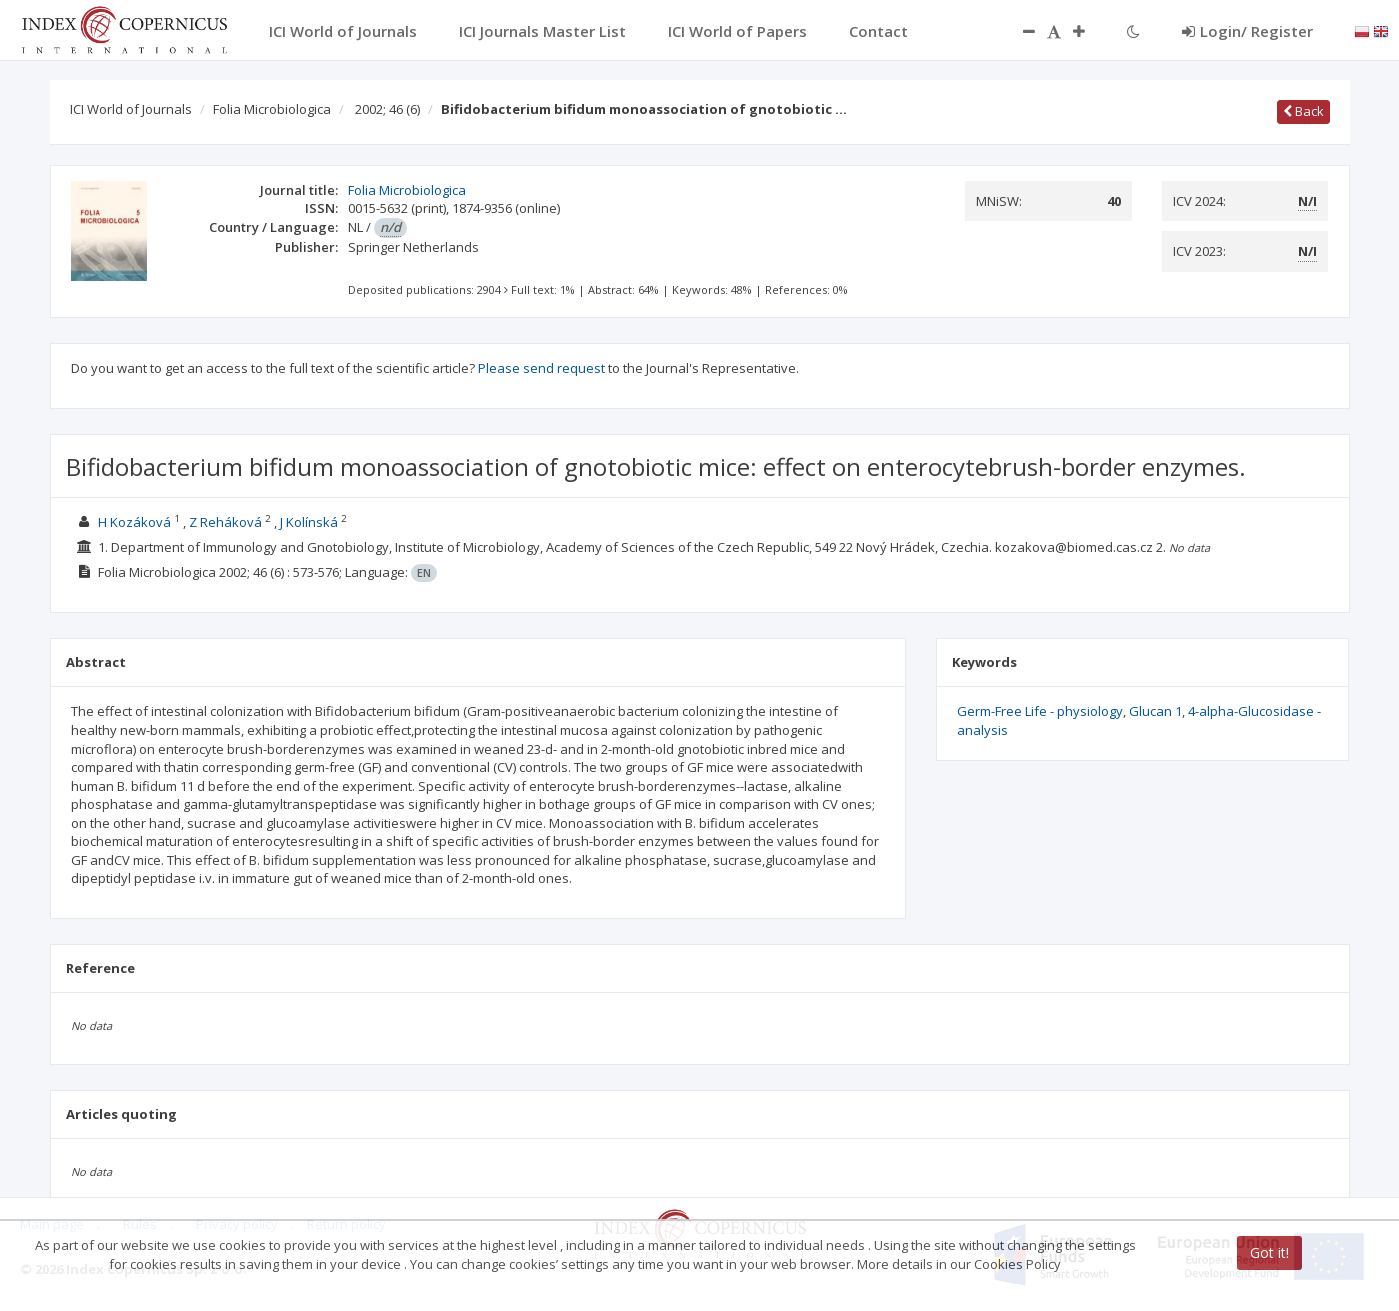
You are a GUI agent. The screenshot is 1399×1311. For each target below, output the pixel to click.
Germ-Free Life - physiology (1040, 711)
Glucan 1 (1155, 711)
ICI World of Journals (131, 109)
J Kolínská (309, 522)
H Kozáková (134, 522)
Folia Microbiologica (272, 109)
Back (1303, 111)
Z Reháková (225, 522)
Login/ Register (1247, 31)
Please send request (541, 368)
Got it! (1269, 1252)
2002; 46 (387, 109)
